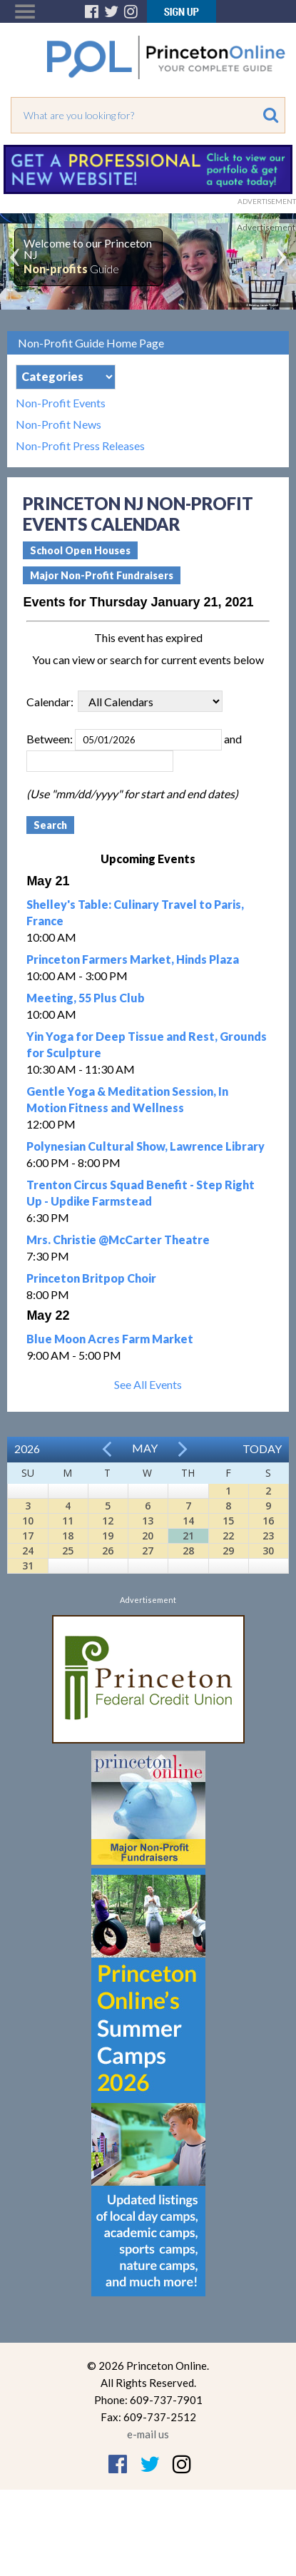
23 (268, 1535)
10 (28, 1520)
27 (147, 1550)
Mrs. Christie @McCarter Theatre (118, 1239)
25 (67, 1550)
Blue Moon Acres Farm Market (109, 1338)
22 (228, 1535)
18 (67, 1535)
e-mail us (148, 2434)
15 (228, 1520)
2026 (27, 1448)
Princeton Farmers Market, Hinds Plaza (132, 959)
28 (188, 1550)
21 (188, 1535)
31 (28, 1565)
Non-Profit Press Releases (80, 445)
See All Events (148, 1384)
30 (268, 1550)
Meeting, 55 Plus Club (85, 997)
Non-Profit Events (61, 403)
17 (28, 1535)
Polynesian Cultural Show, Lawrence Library (145, 1146)
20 (147, 1535)
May (145, 1448)
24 (28, 1550)
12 (107, 1520)
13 (147, 1520)
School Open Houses (80, 550)
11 (67, 1520)
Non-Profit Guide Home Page (91, 343)
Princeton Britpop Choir (91, 1278)
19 (107, 1535)
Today (262, 1448)
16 (268, 1520)
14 (188, 1520)
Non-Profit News (58, 424)
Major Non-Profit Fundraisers (101, 575)
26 (107, 1550)
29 (228, 1550)
